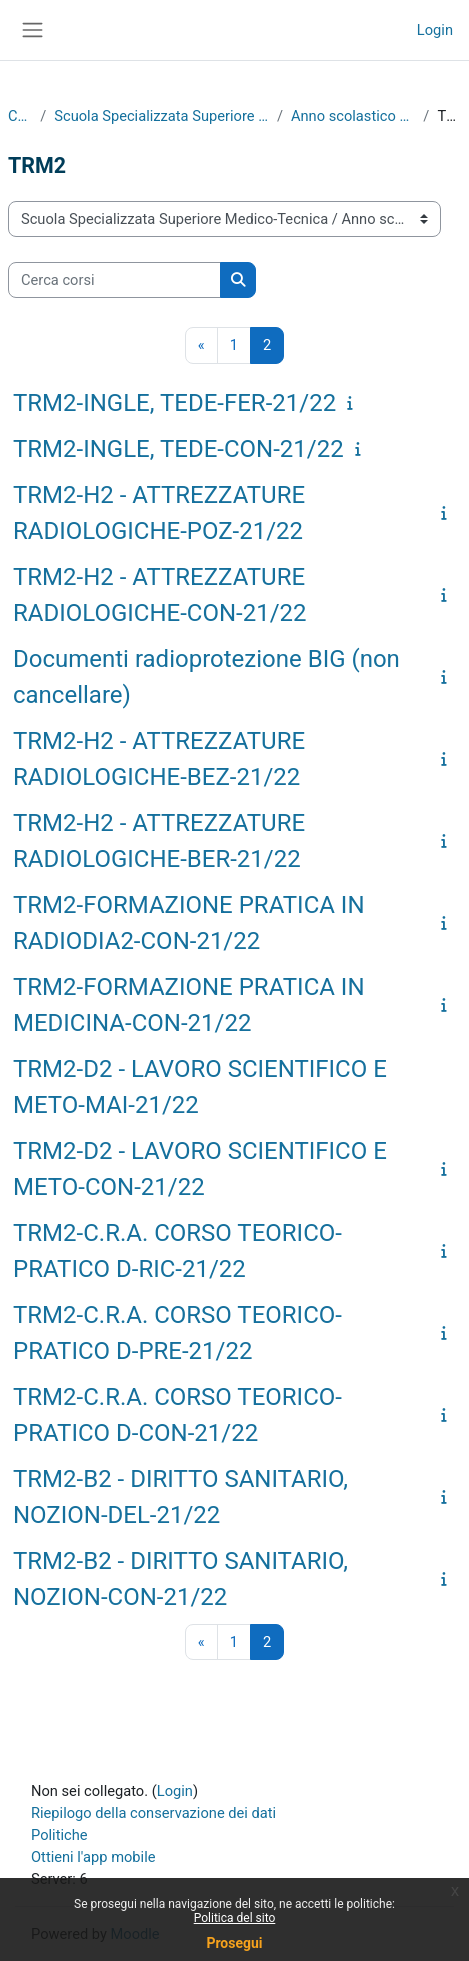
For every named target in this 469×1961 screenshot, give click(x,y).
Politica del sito (235, 1918)
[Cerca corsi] (114, 280)
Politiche (59, 1835)
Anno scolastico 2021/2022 (353, 116)
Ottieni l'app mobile (93, 1857)
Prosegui (234, 1943)
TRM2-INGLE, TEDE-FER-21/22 (174, 403)
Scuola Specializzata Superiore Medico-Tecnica (161, 116)
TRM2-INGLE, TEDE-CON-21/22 (178, 449)
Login (435, 30)
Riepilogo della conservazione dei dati (153, 1813)
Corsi (20, 116)
